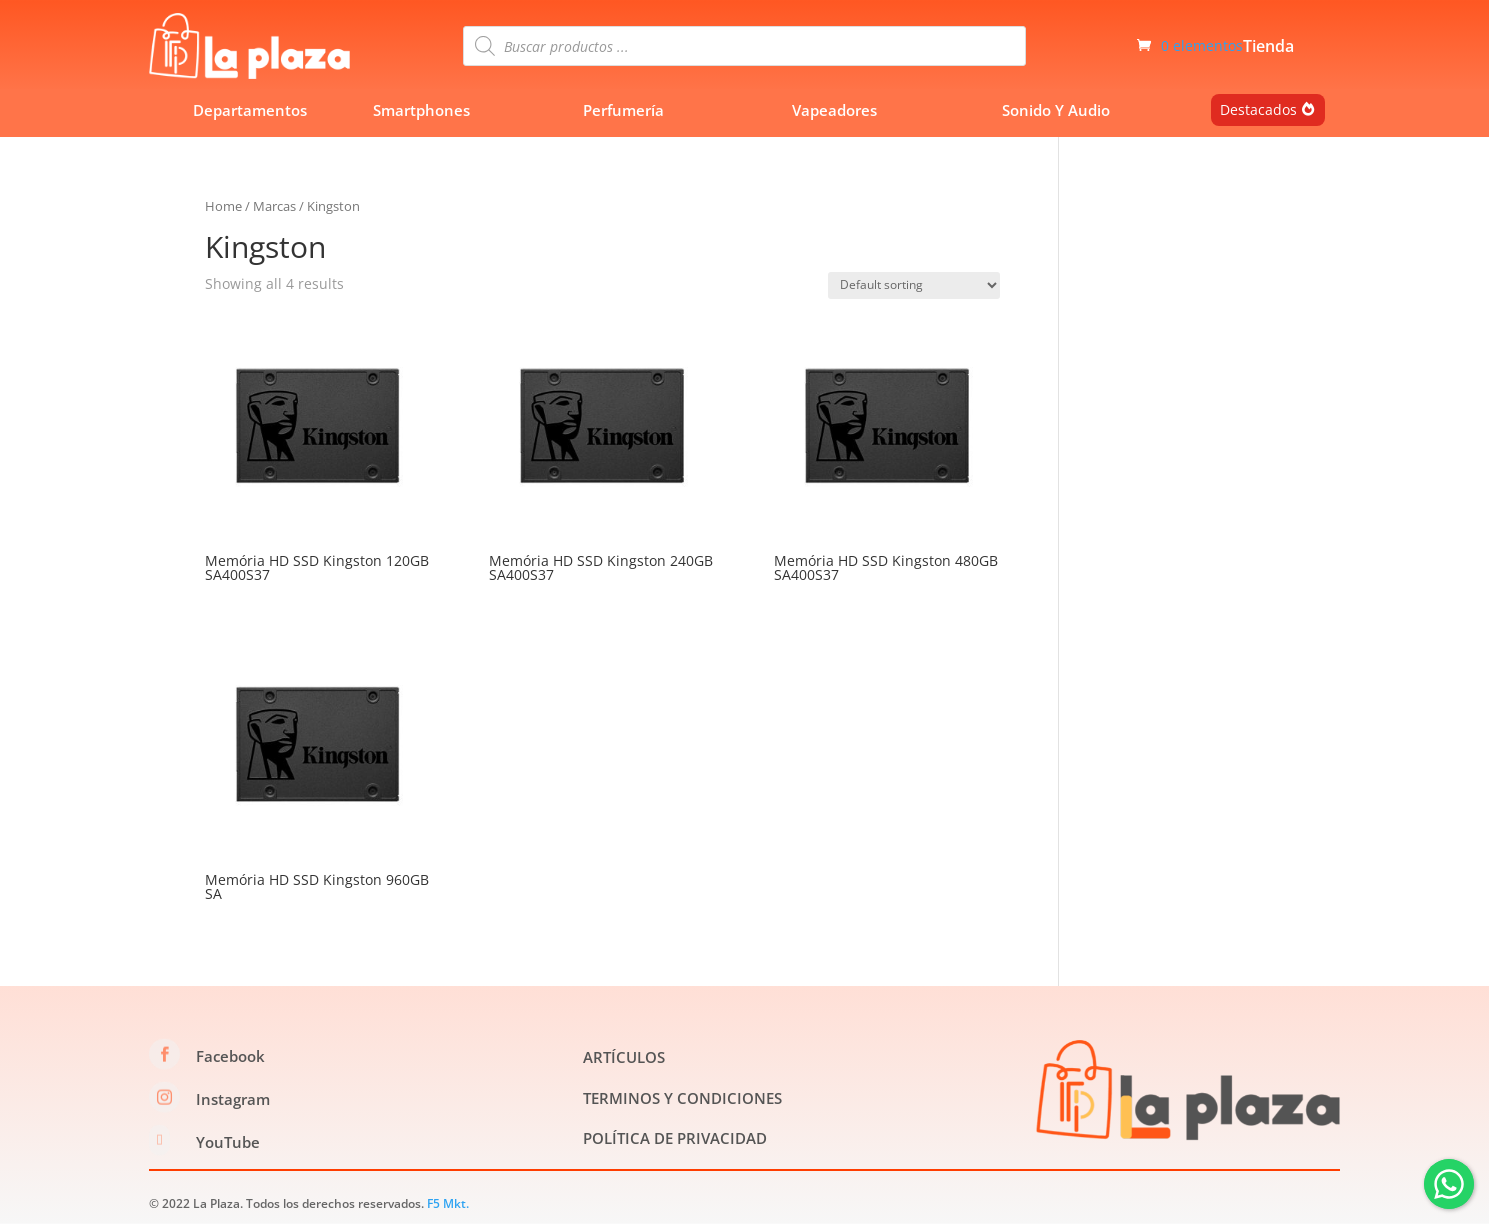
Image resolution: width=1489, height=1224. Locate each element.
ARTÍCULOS (624, 1057)
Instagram (233, 1099)
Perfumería (623, 110)
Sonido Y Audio (1056, 110)
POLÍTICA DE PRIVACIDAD (675, 1138)
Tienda (1268, 48)
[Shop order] (914, 285)
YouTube (228, 1142)
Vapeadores (834, 110)
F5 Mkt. (448, 1203)
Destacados (1258, 109)
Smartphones (421, 110)
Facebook (230, 1056)
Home (223, 206)
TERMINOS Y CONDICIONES (682, 1098)
